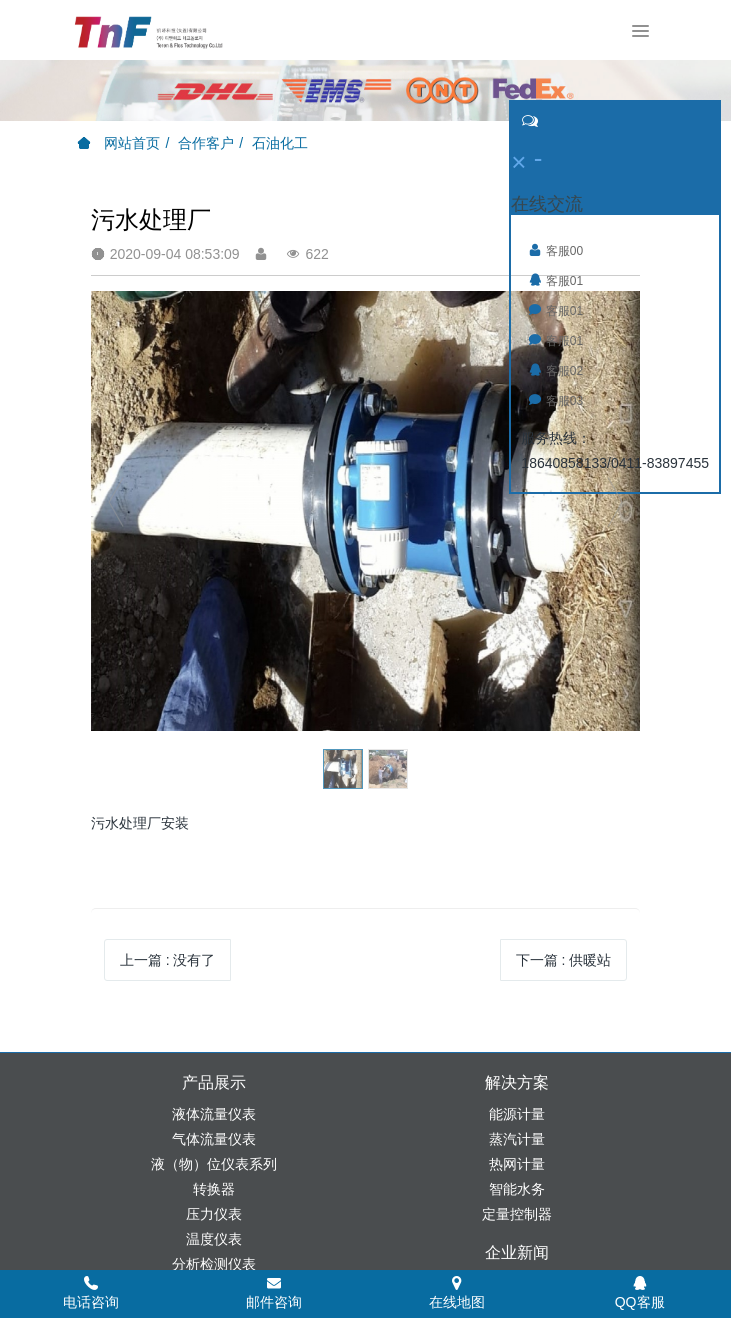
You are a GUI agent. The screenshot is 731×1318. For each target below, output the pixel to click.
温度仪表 (214, 1239)
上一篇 (168, 960)
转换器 (214, 1189)
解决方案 (517, 1082)
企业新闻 (517, 1252)
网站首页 (119, 143)
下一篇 (564, 960)
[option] (366, 511)
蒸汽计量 (517, 1139)
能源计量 (517, 1114)
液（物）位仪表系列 (214, 1164)
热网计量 (517, 1164)
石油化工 (280, 143)
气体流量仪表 (214, 1139)
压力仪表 (214, 1214)
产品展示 (214, 1082)
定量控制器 (517, 1214)
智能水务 (517, 1189)
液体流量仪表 (214, 1114)
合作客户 (206, 143)
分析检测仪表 (214, 1264)
